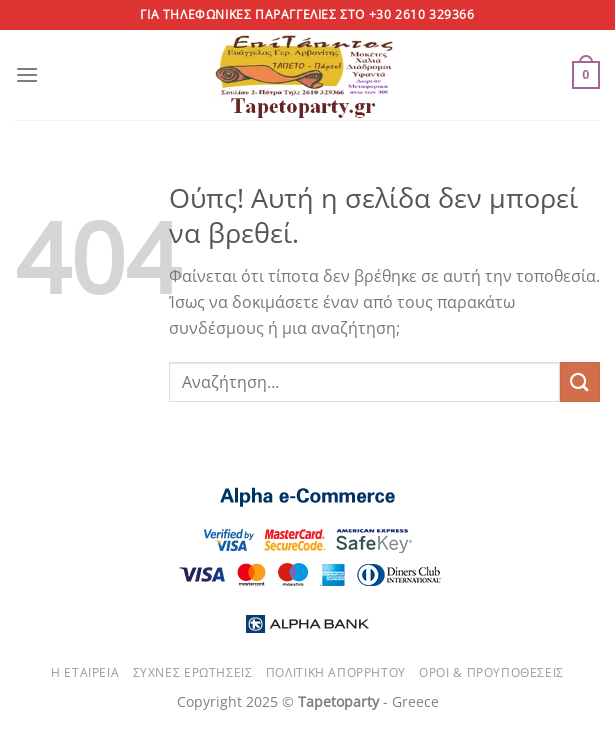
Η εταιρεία (85, 672)
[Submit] (580, 381)
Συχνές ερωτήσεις (193, 672)
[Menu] (27, 74)
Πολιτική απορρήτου (336, 672)
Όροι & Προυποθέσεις (491, 672)
